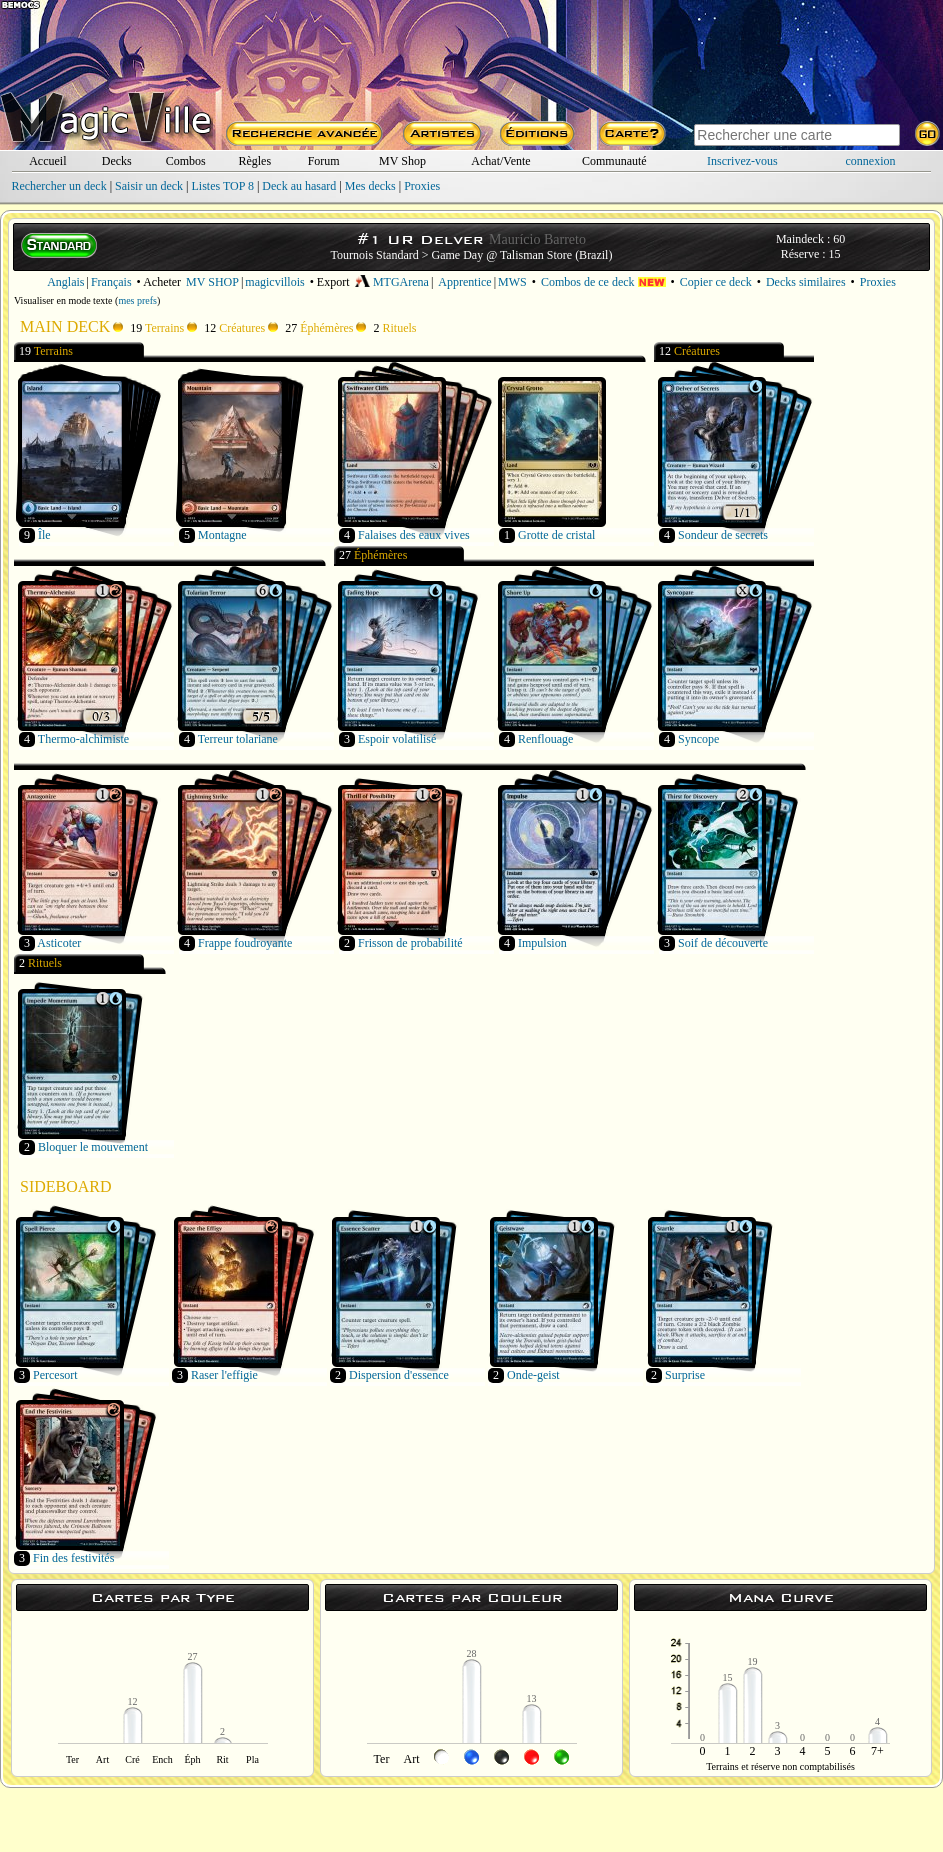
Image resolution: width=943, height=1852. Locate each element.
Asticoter (59, 943)
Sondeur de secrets (723, 535)
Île (44, 535)
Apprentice (464, 282)
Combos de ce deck (603, 282)
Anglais (65, 282)
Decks (117, 161)
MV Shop (402, 161)
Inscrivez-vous (742, 161)
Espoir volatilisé (397, 739)
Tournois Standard (375, 255)
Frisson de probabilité (410, 943)
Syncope (698, 739)
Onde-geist (533, 1375)
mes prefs (137, 300)
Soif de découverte (723, 943)
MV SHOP (212, 282)
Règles (254, 161)
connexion (871, 161)
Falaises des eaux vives (414, 535)
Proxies (422, 186)
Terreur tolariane (238, 739)
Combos (186, 161)
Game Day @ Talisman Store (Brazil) (522, 255)
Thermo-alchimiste (83, 739)
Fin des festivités (73, 1558)
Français (111, 282)
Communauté (614, 161)
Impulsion (542, 943)
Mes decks (370, 186)
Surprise (685, 1375)
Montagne (222, 535)
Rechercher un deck (58, 186)
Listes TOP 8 (222, 186)
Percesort (55, 1375)
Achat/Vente (500, 161)
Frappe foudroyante (245, 943)
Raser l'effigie (224, 1375)
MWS (512, 282)
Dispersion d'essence (399, 1375)
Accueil (47, 161)
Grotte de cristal (556, 535)
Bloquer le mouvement (93, 1147)
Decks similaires (806, 282)
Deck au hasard (299, 186)
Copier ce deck (716, 282)
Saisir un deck (149, 186)
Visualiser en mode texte (63, 300)
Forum (324, 161)
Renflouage (545, 739)
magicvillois (274, 282)
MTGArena (392, 282)
